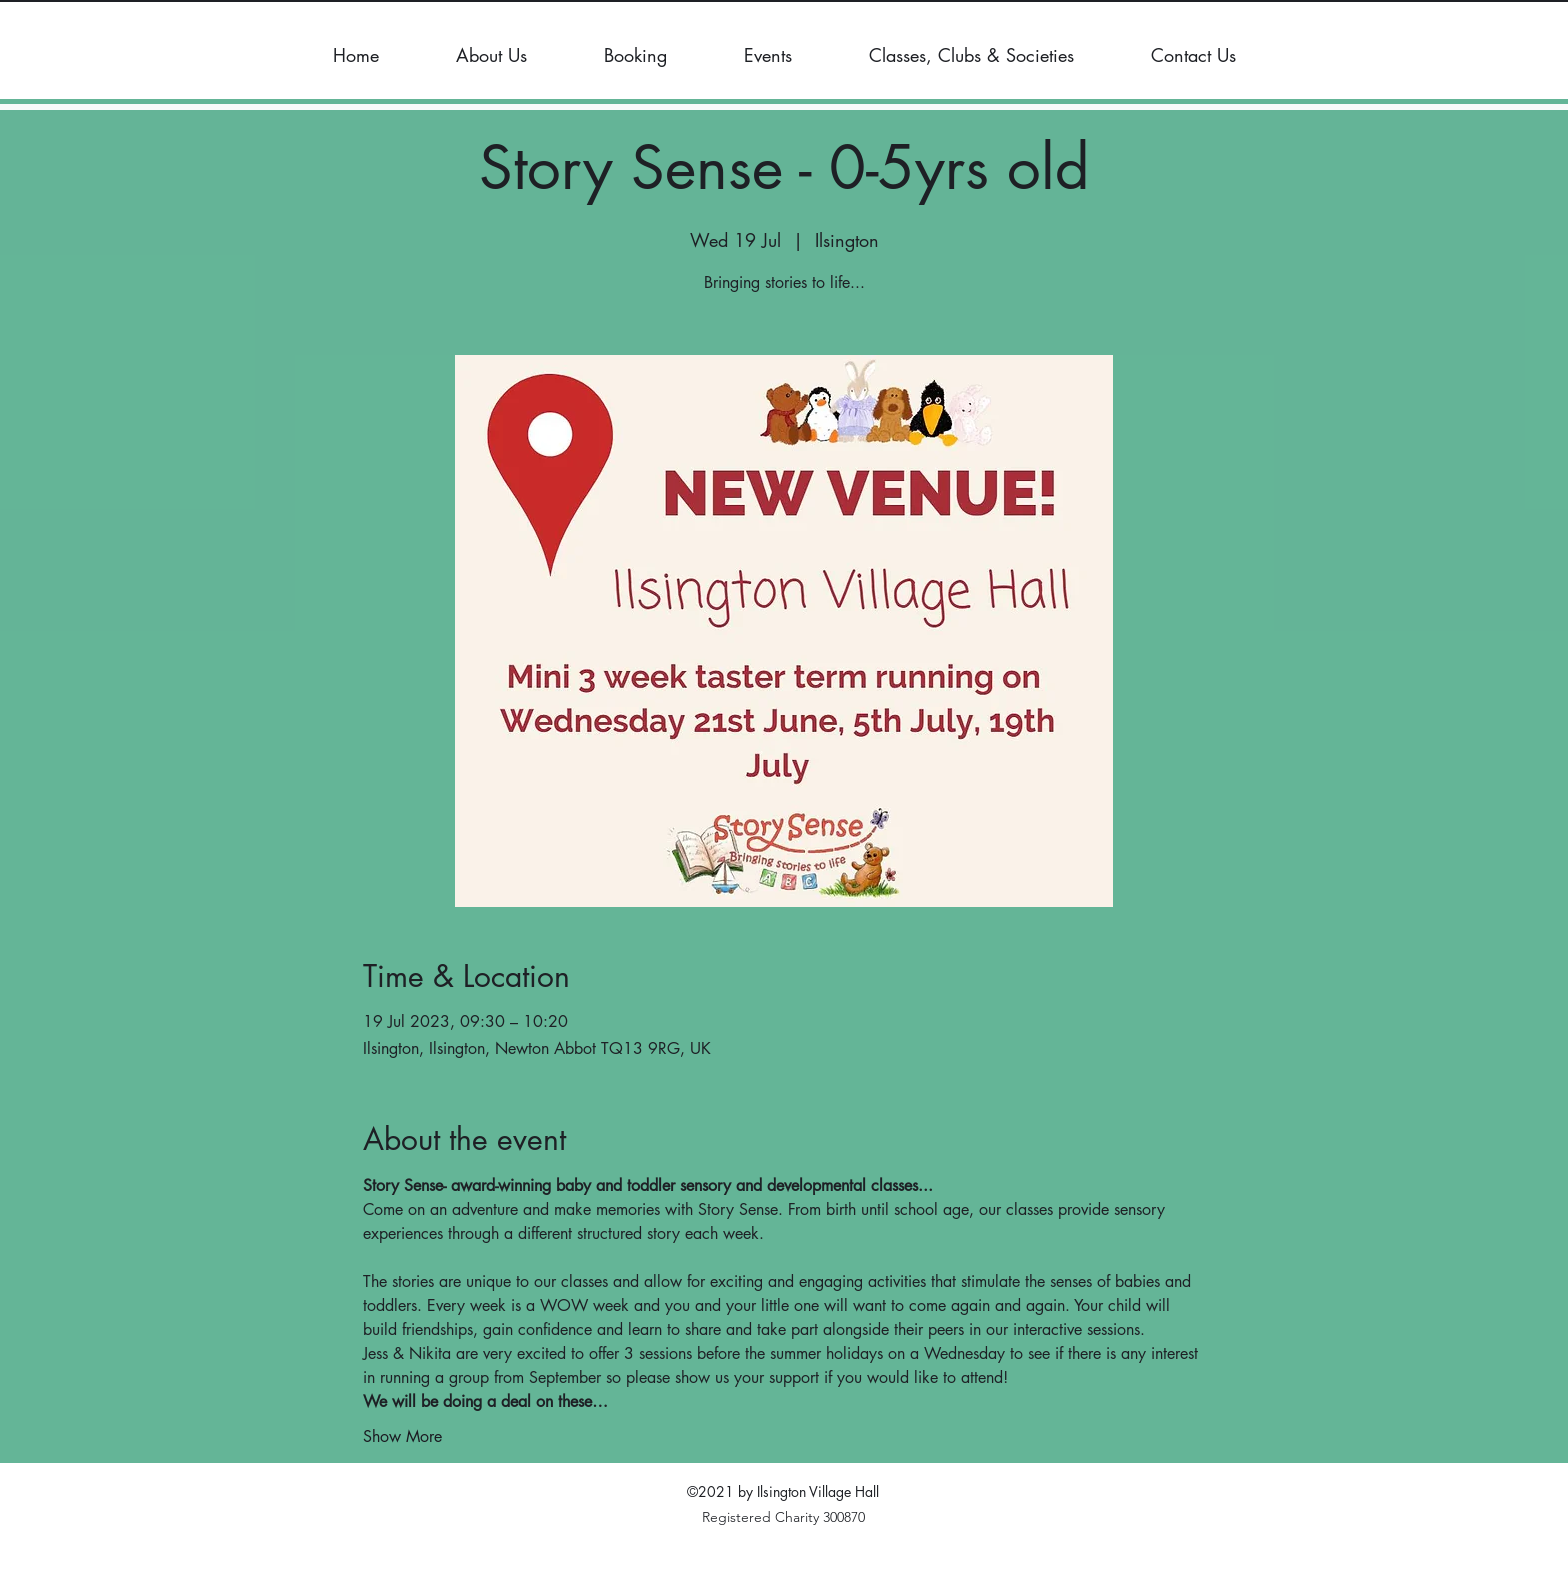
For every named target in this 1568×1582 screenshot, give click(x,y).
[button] (491, 55)
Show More (402, 1436)
